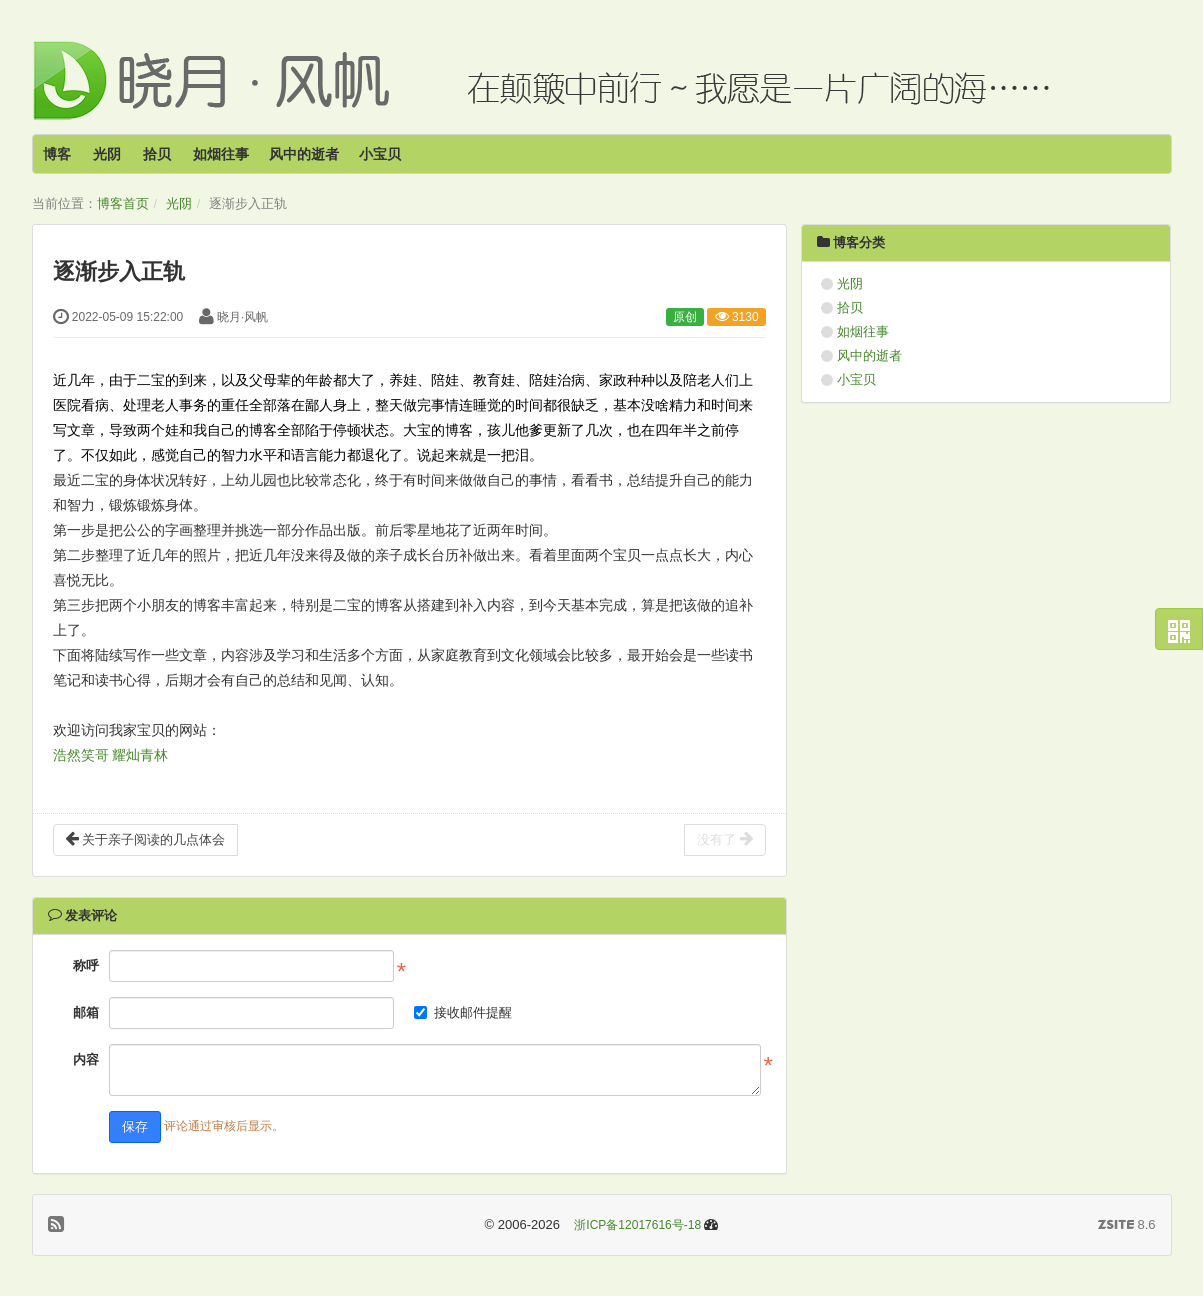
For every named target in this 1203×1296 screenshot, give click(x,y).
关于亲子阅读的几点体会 (146, 839)
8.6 (1127, 1226)
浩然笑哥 (81, 755)
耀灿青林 (140, 755)
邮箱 (86, 1012)
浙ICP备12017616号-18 (637, 1225)
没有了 (725, 839)
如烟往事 (221, 154)
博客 (57, 154)
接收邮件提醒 (463, 1012)
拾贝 (157, 154)
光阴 (107, 154)
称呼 (86, 965)
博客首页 (123, 203)
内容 (86, 1059)
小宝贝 (380, 154)
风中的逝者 (304, 154)
